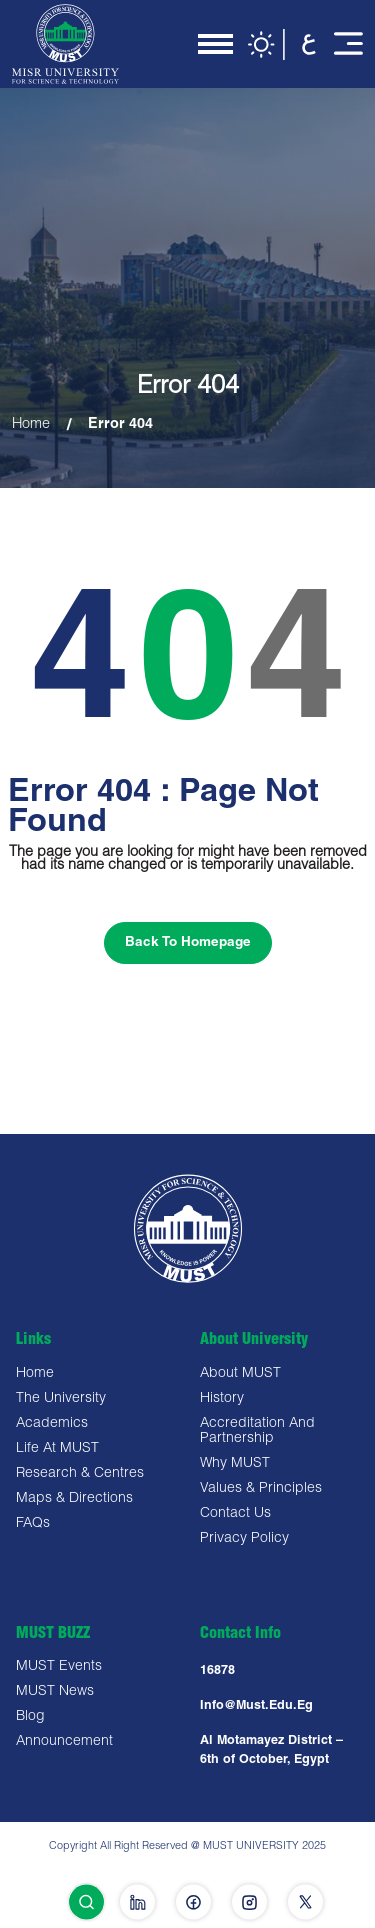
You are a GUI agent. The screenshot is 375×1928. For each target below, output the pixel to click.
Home (31, 425)
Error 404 (120, 425)
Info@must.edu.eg (256, 1706)
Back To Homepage (188, 943)
